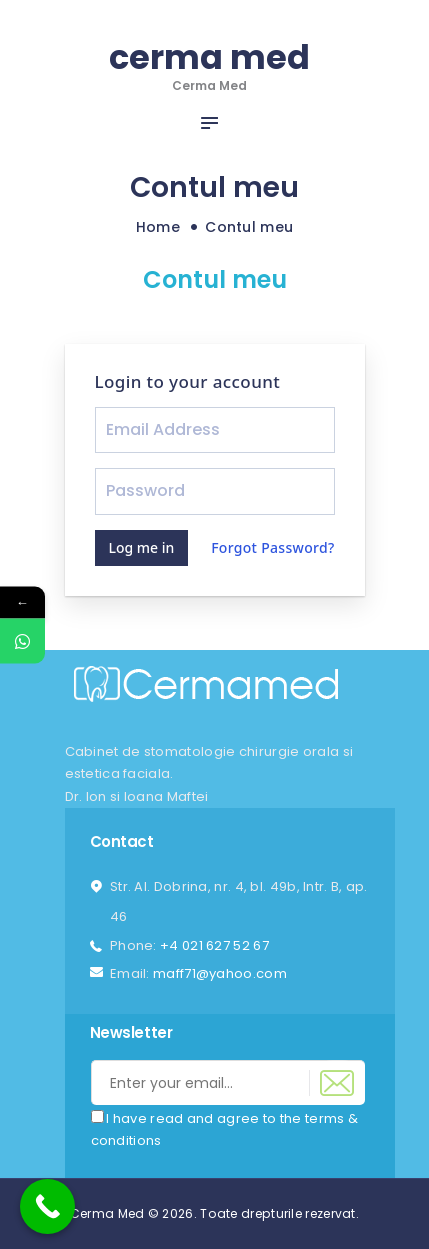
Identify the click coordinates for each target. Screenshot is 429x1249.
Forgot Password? (272, 547)
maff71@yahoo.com (220, 973)
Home (158, 227)
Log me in (142, 547)
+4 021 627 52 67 (214, 945)
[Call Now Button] (47, 1206)
